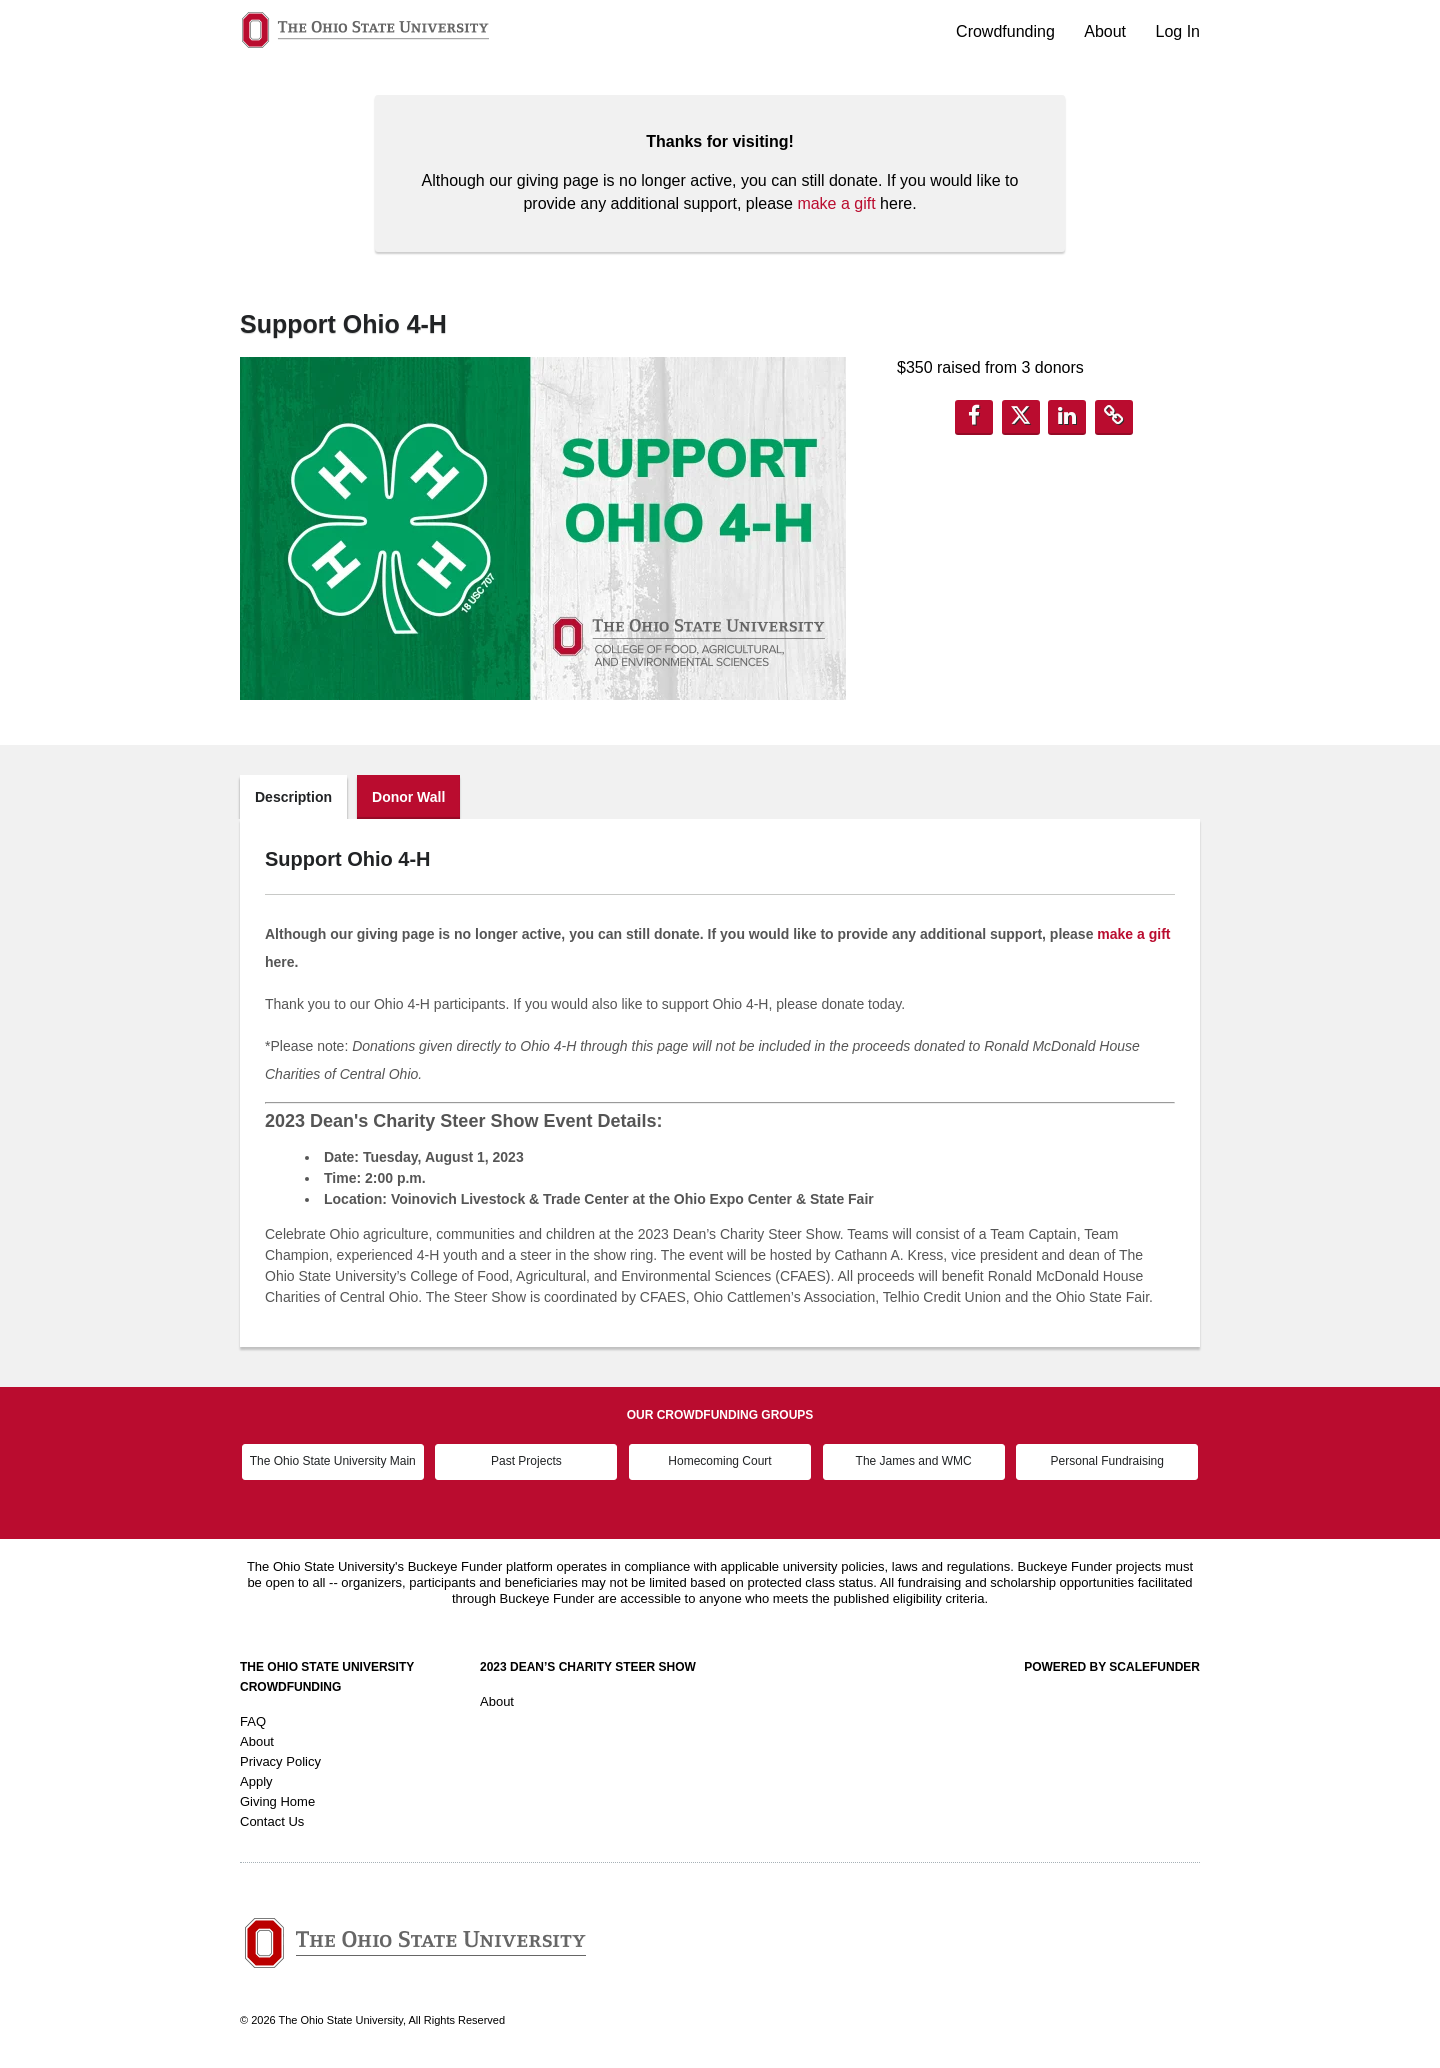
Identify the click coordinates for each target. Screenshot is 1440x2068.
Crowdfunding (1007, 31)
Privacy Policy (280, 1761)
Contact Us (272, 1821)
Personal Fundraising (1107, 1461)
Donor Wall (408, 797)
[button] (974, 417)
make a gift (836, 203)
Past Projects (526, 1461)
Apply (256, 1781)
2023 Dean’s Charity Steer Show (588, 1667)
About (1107, 31)
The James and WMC (914, 1461)
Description (293, 797)
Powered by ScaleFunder (1112, 1667)
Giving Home (277, 1801)
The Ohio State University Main (333, 1461)
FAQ (253, 1721)
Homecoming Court (719, 1461)
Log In (1178, 31)
